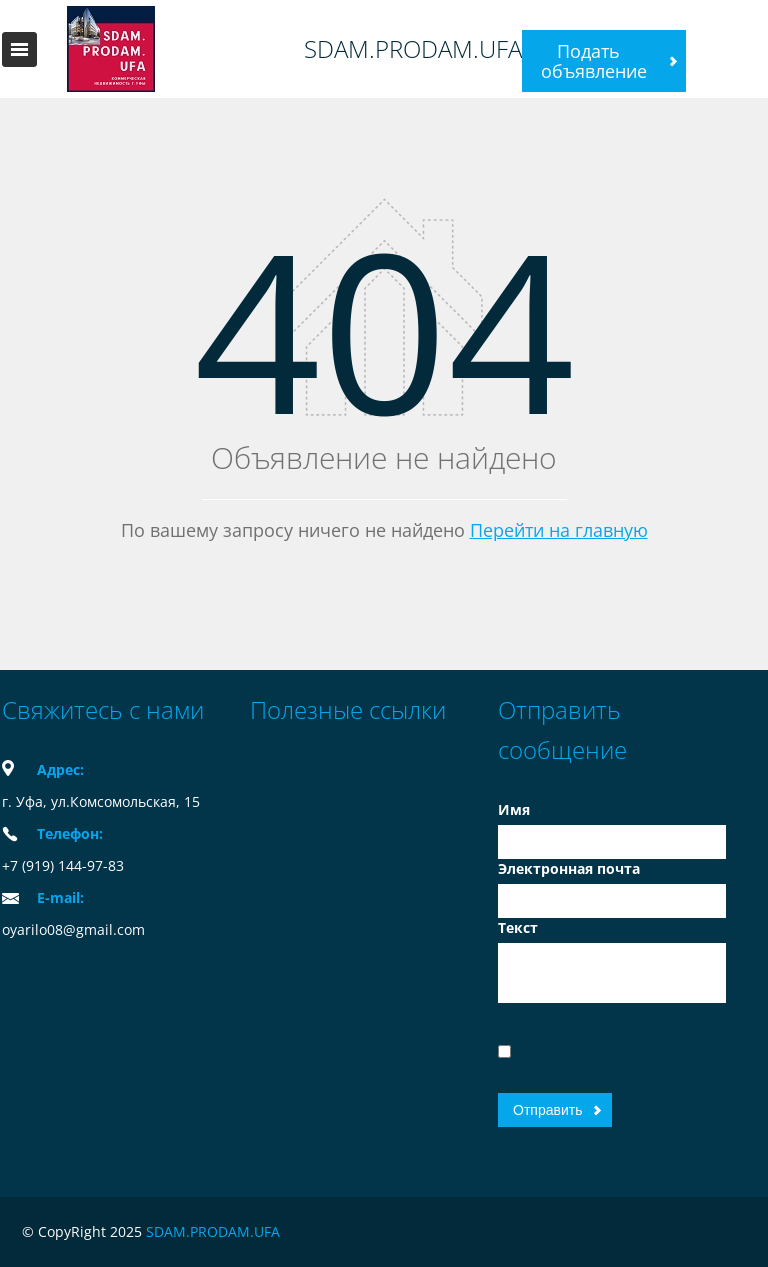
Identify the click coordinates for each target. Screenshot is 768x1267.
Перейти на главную (559, 530)
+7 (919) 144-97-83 (63, 865)
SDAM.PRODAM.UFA (413, 49)
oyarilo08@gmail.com (73, 929)
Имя (514, 809)
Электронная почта (569, 868)
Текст (518, 927)
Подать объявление (594, 61)
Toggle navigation (19, 49)
